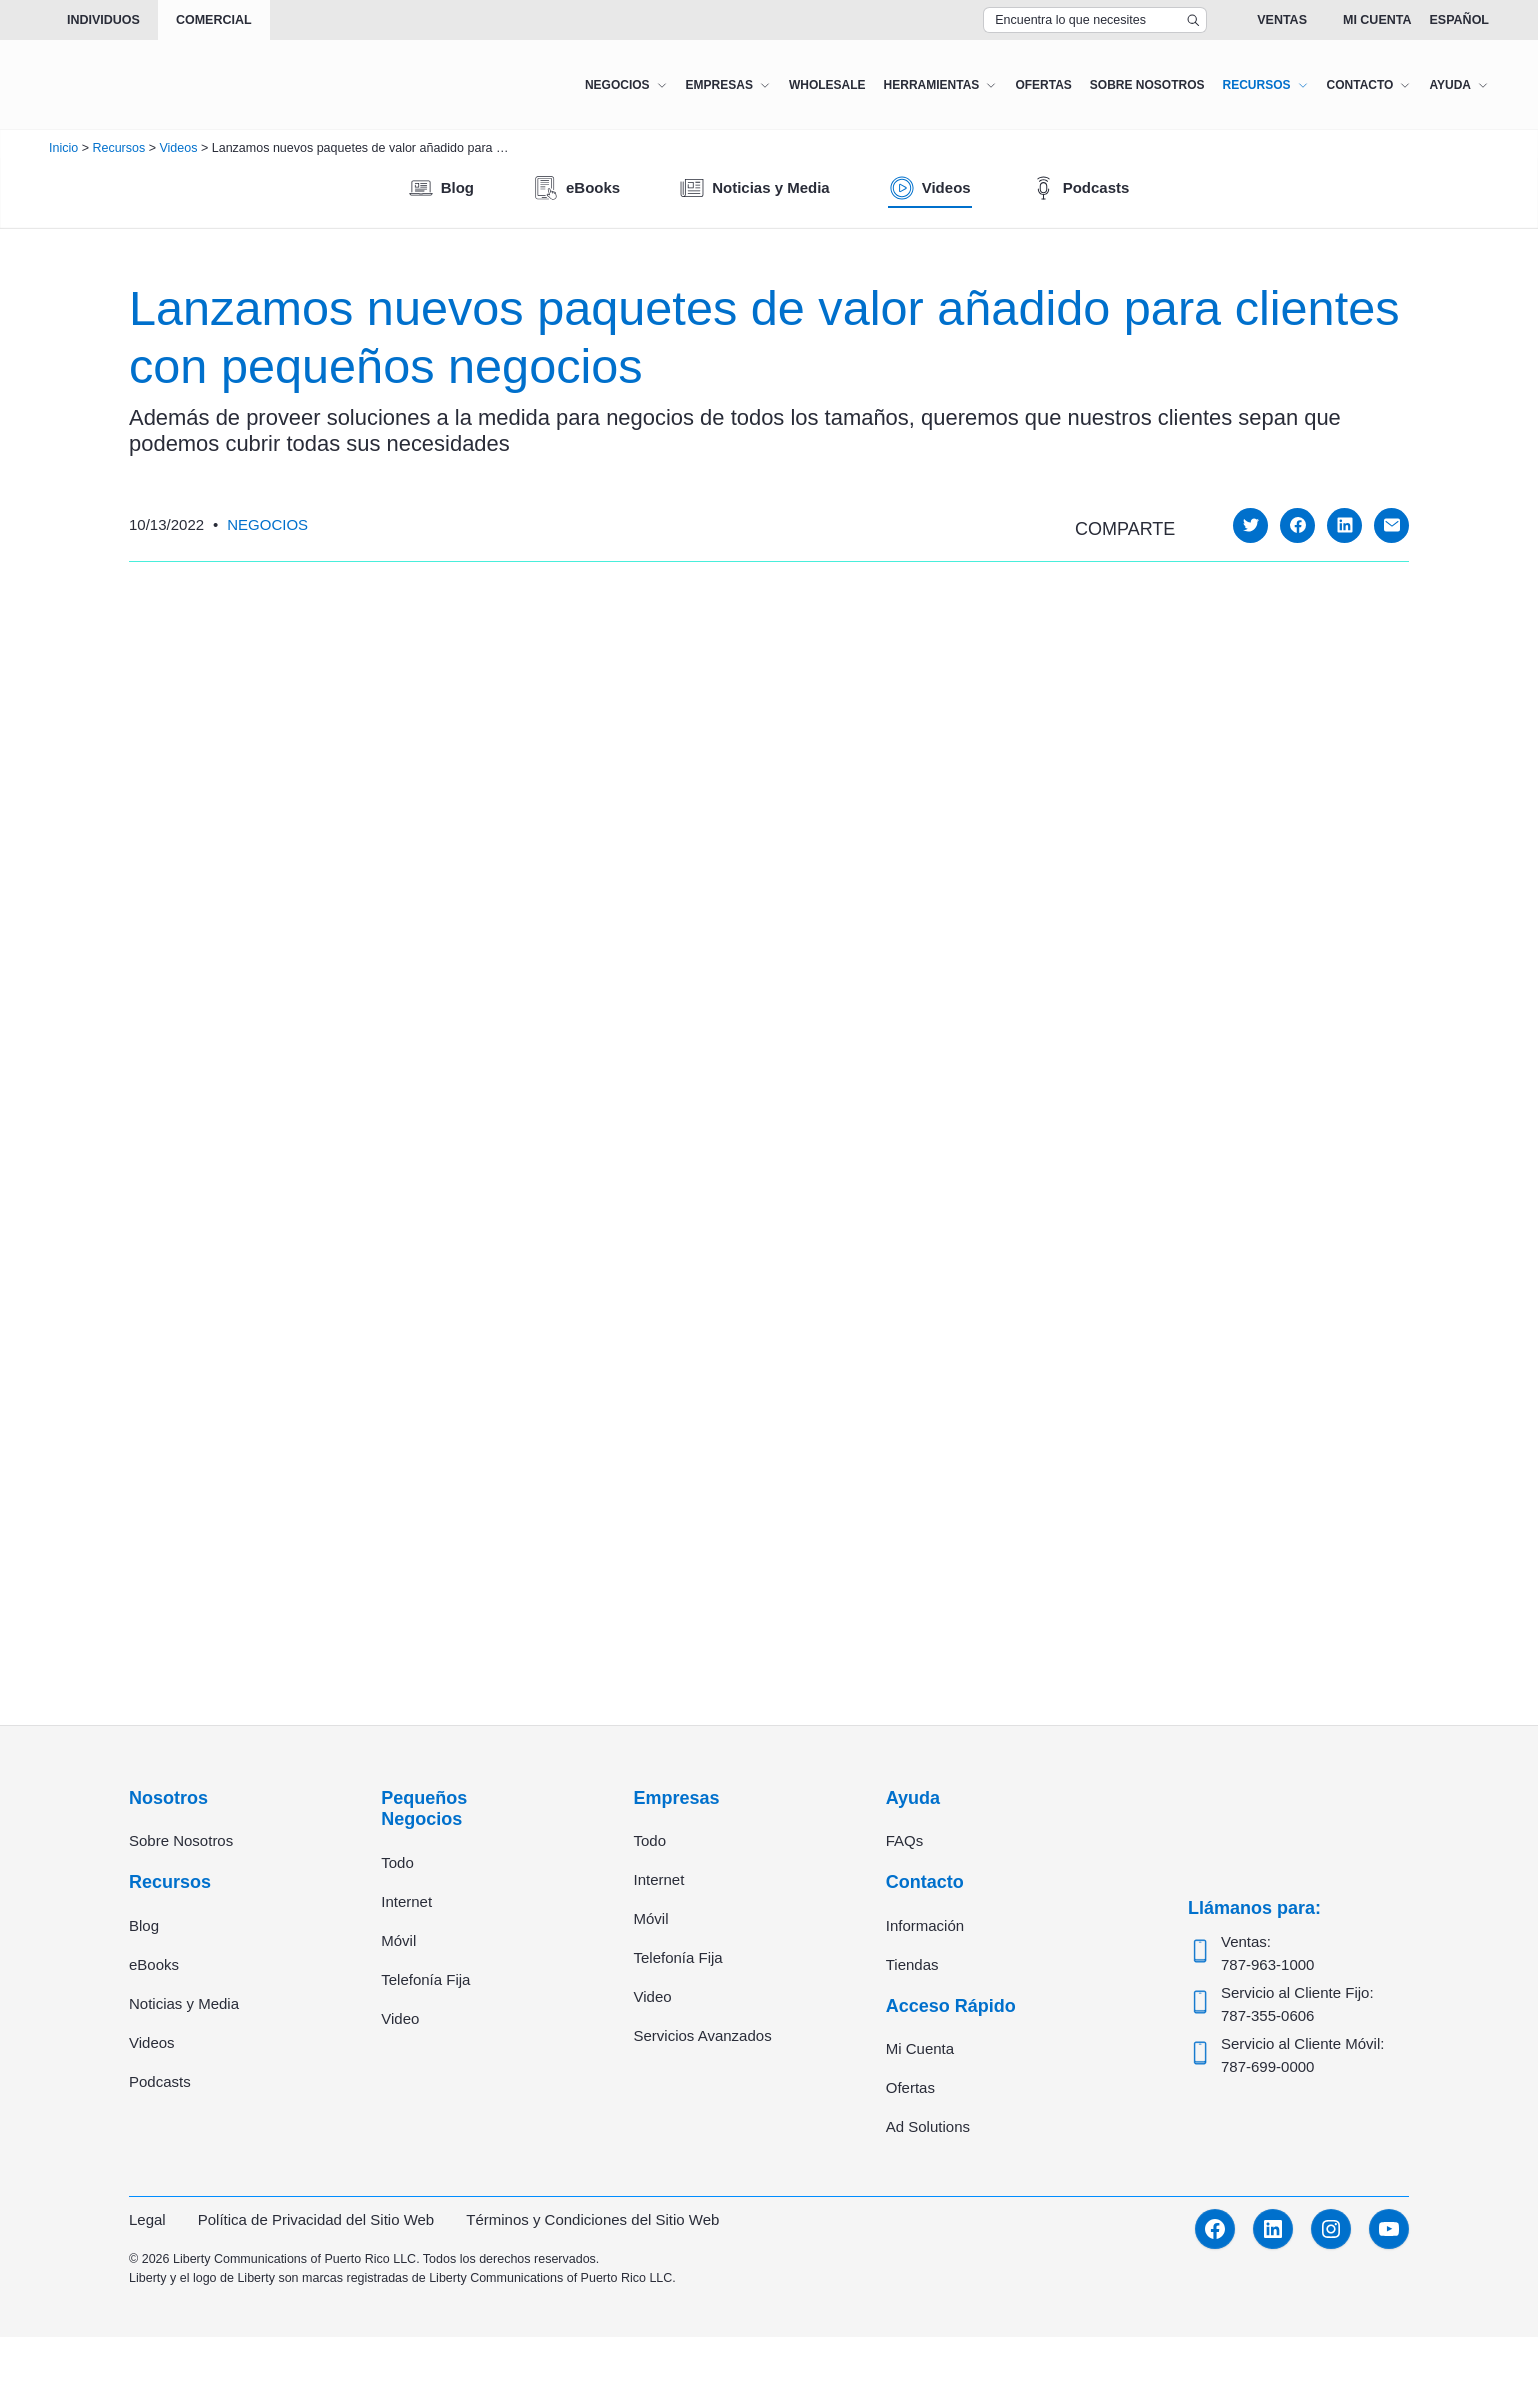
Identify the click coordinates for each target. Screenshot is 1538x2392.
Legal (147, 2219)
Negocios (267, 524)
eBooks (154, 1964)
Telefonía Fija (425, 1979)
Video (400, 2018)
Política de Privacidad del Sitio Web (316, 2219)
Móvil (398, 1940)
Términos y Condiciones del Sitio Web (592, 2219)
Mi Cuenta (1377, 20)
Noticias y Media (184, 2003)
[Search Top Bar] (1095, 20)
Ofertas (910, 2087)
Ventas (1282, 20)
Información (925, 1925)
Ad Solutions (928, 2126)
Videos (152, 2042)
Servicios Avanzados (703, 2035)
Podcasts (160, 2081)
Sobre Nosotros (181, 1840)
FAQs (905, 1840)
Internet (406, 1901)
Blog (144, 1925)
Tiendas (912, 1964)
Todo (397, 1862)
